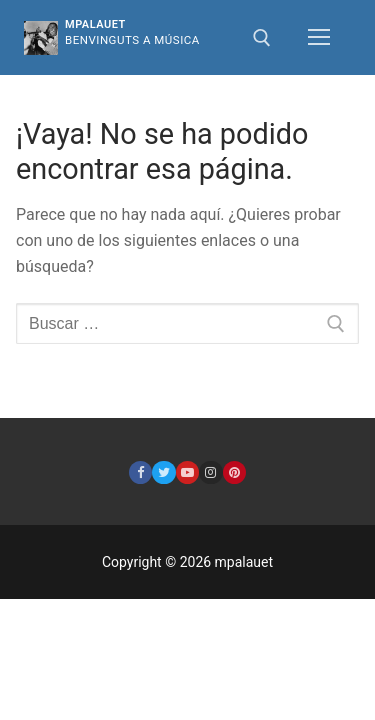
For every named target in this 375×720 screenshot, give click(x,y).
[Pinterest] (234, 472)
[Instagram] (210, 472)
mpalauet (95, 24)
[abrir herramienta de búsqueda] (262, 38)
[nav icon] (319, 38)
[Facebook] (140, 472)
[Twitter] (163, 472)
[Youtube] (187, 472)
